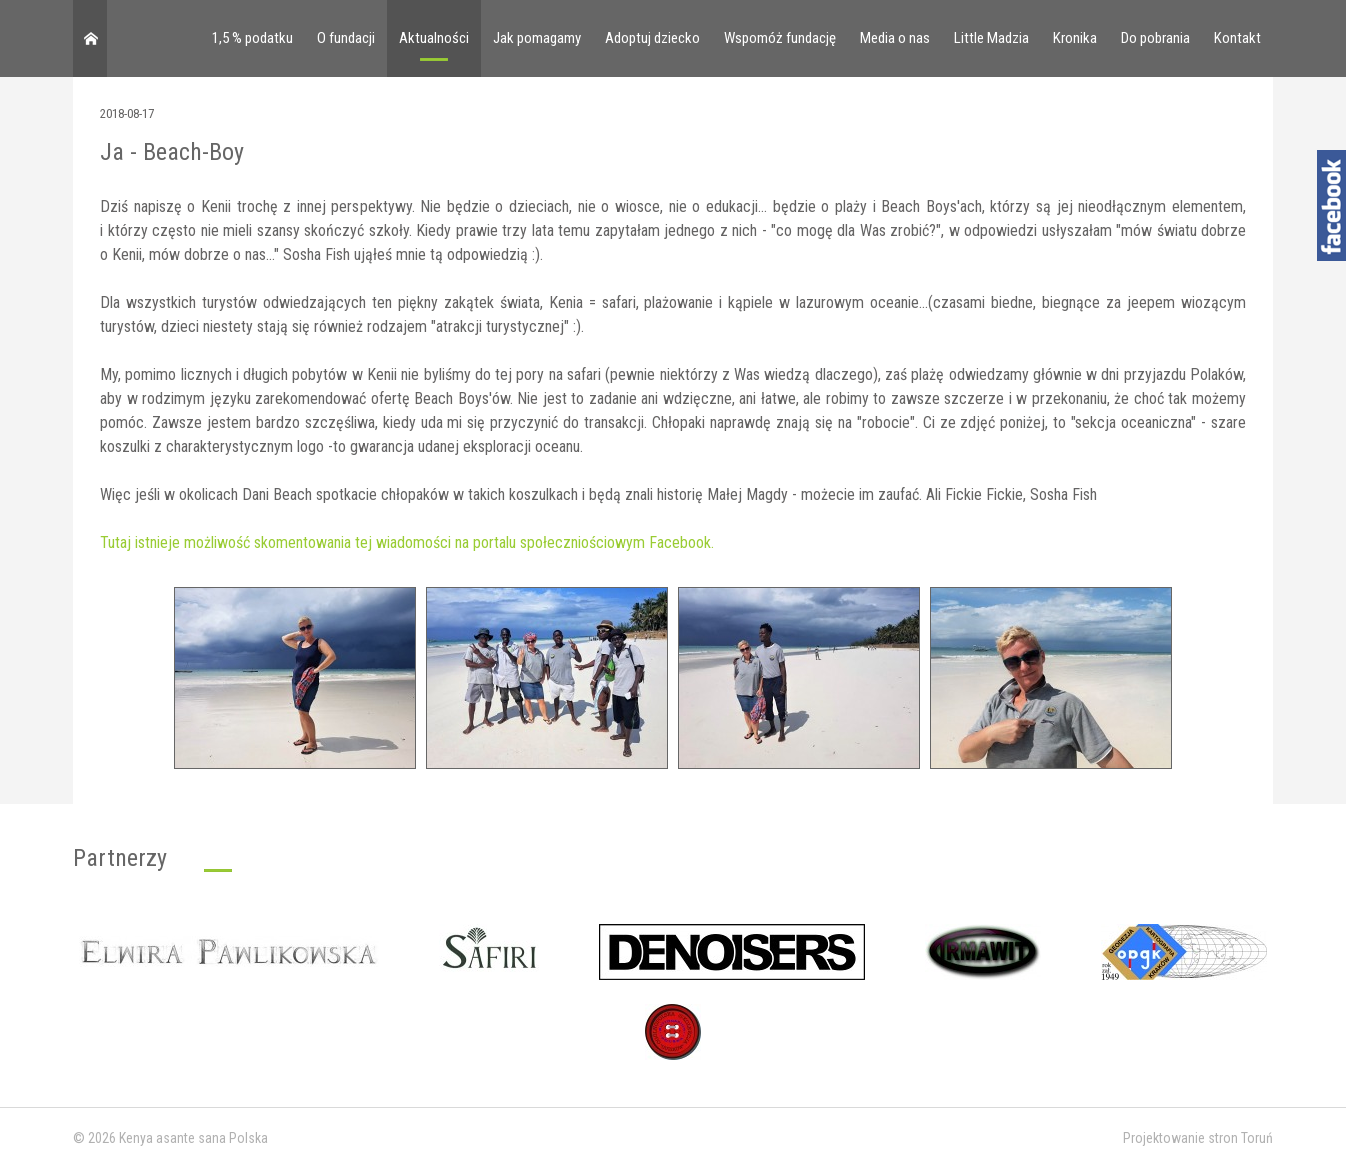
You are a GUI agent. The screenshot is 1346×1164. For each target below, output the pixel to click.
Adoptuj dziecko (652, 38)
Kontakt (1237, 38)
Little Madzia (991, 38)
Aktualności (434, 38)
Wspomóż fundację (780, 38)
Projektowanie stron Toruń (1198, 1138)
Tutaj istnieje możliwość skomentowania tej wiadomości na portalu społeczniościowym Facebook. (407, 542)
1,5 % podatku (252, 38)
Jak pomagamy (537, 38)
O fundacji (346, 38)
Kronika (1075, 38)
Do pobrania (1155, 38)
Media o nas (895, 38)
